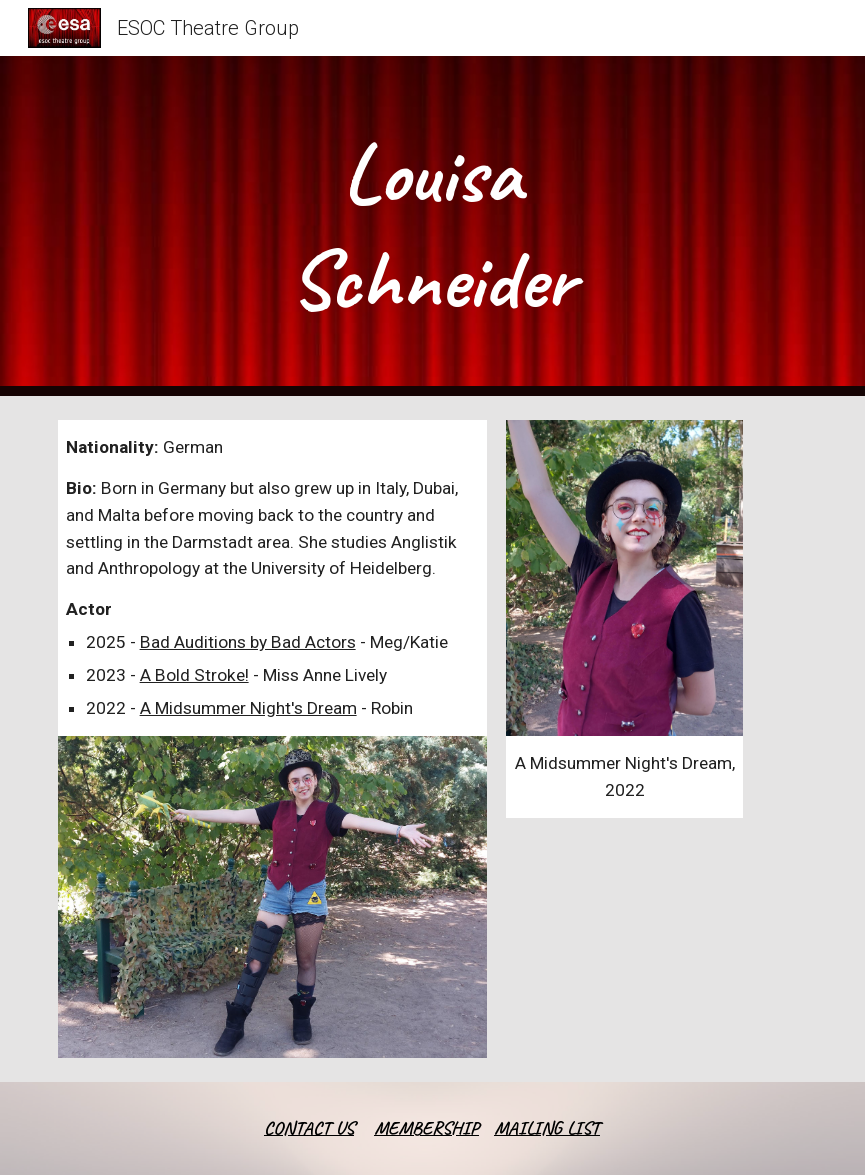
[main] (432, 226)
